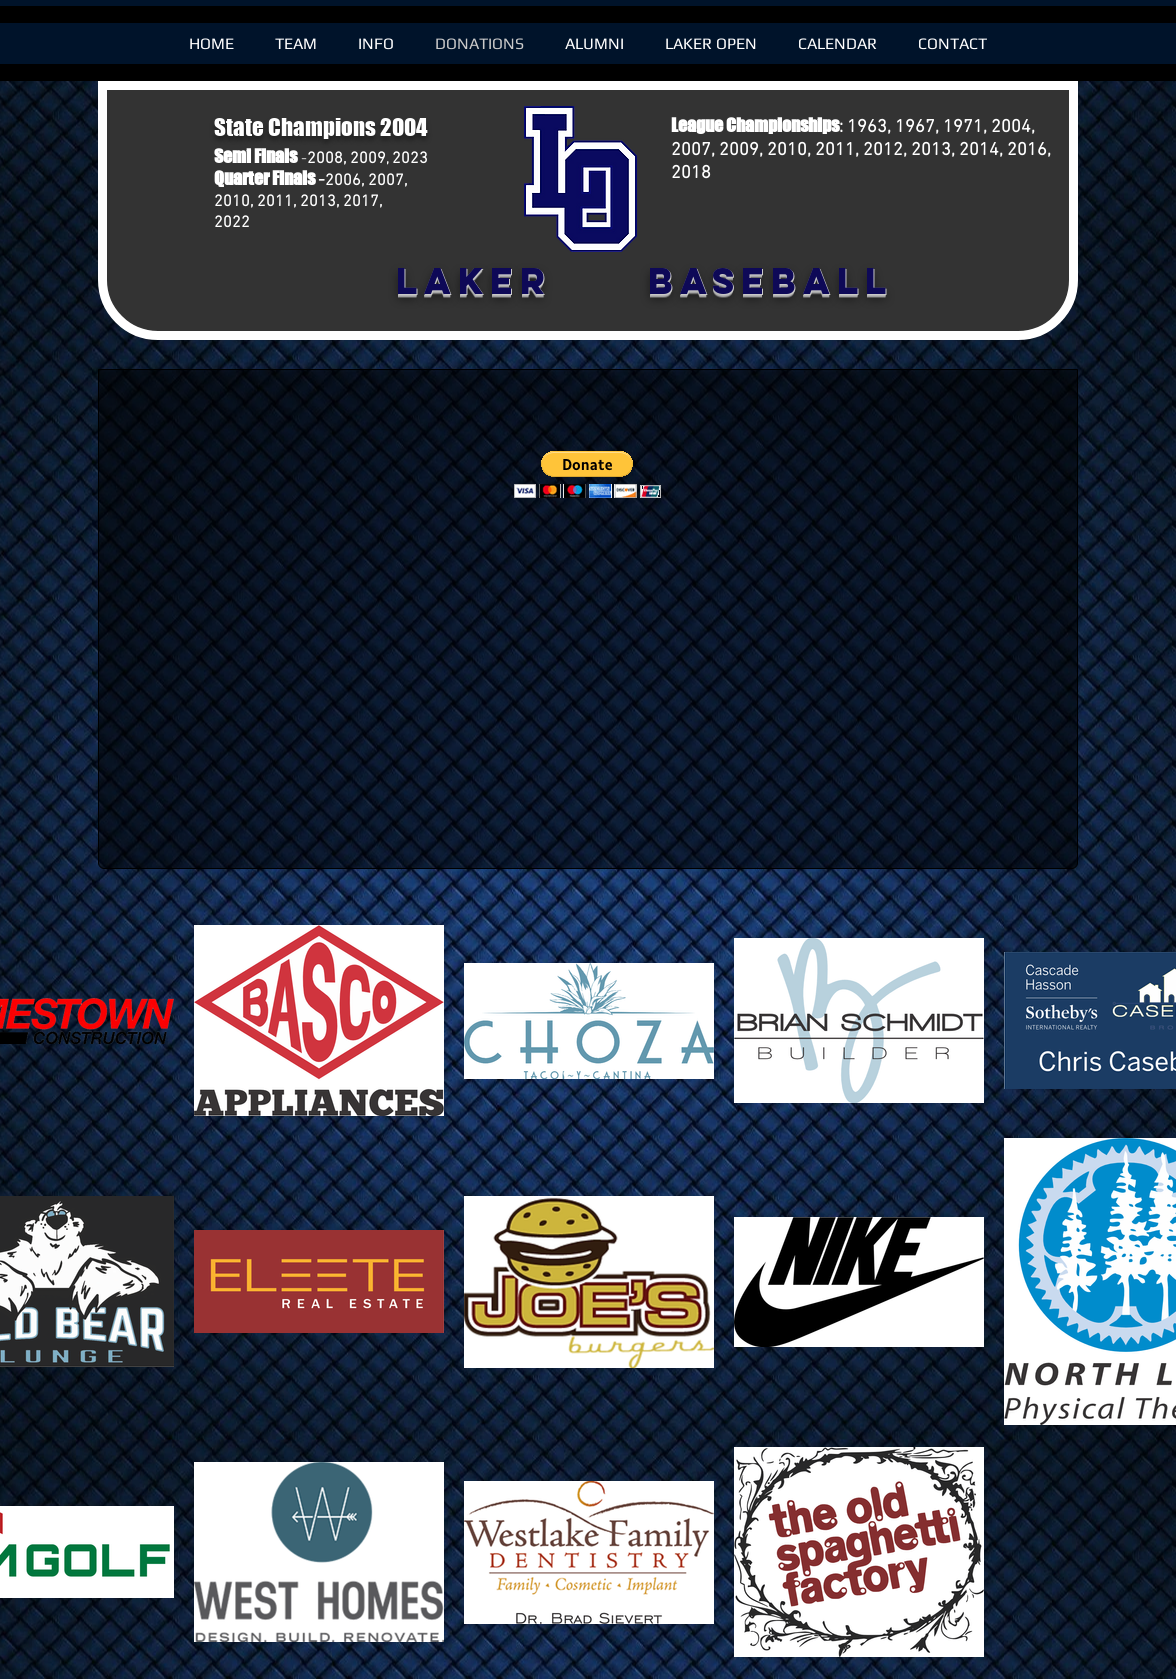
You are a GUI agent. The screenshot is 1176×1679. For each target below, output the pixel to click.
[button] (587, 474)
